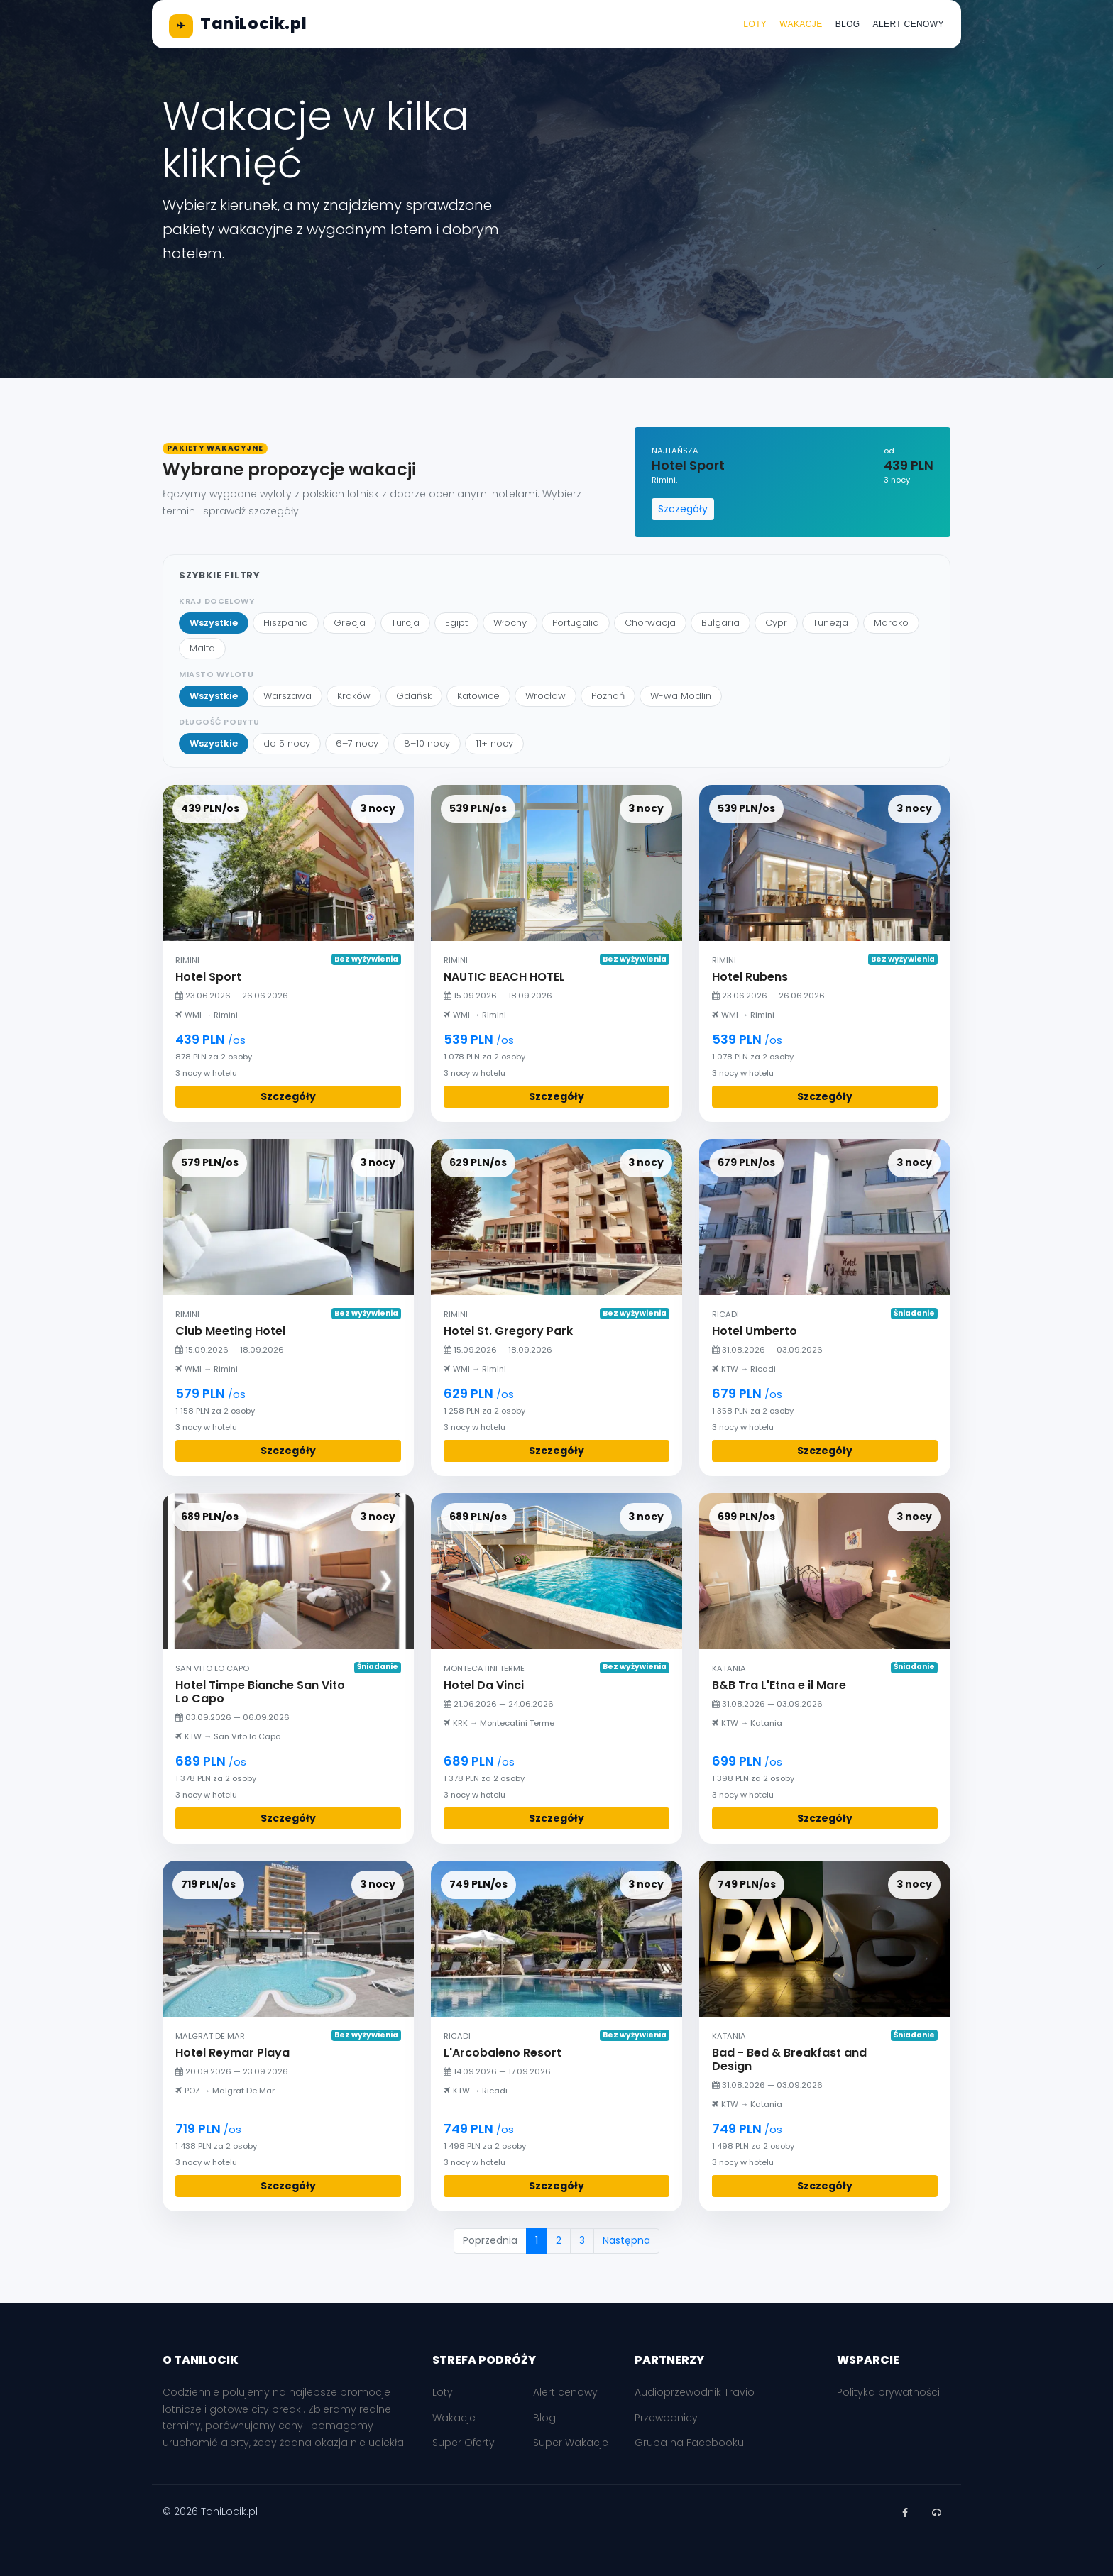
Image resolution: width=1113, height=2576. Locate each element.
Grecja (350, 622)
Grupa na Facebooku (689, 2442)
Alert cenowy (908, 24)
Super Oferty (463, 2442)
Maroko (891, 622)
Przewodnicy (666, 2418)
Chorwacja (650, 622)
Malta (202, 648)
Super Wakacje (570, 2442)
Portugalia (575, 622)
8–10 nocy (427, 743)
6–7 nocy (357, 743)
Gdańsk (414, 696)
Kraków (354, 696)
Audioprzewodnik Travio (695, 2392)
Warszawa (287, 696)
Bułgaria (720, 622)
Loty (755, 24)
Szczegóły (683, 509)
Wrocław (545, 696)
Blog (847, 24)
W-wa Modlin (680, 696)
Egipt (456, 622)
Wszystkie (214, 622)
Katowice (478, 696)
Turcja (405, 622)
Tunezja (830, 622)
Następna (626, 2240)
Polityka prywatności (888, 2392)
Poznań (608, 696)
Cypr (776, 622)
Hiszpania (285, 622)
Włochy (510, 622)
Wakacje (800, 24)
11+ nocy (494, 743)
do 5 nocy (286, 743)
